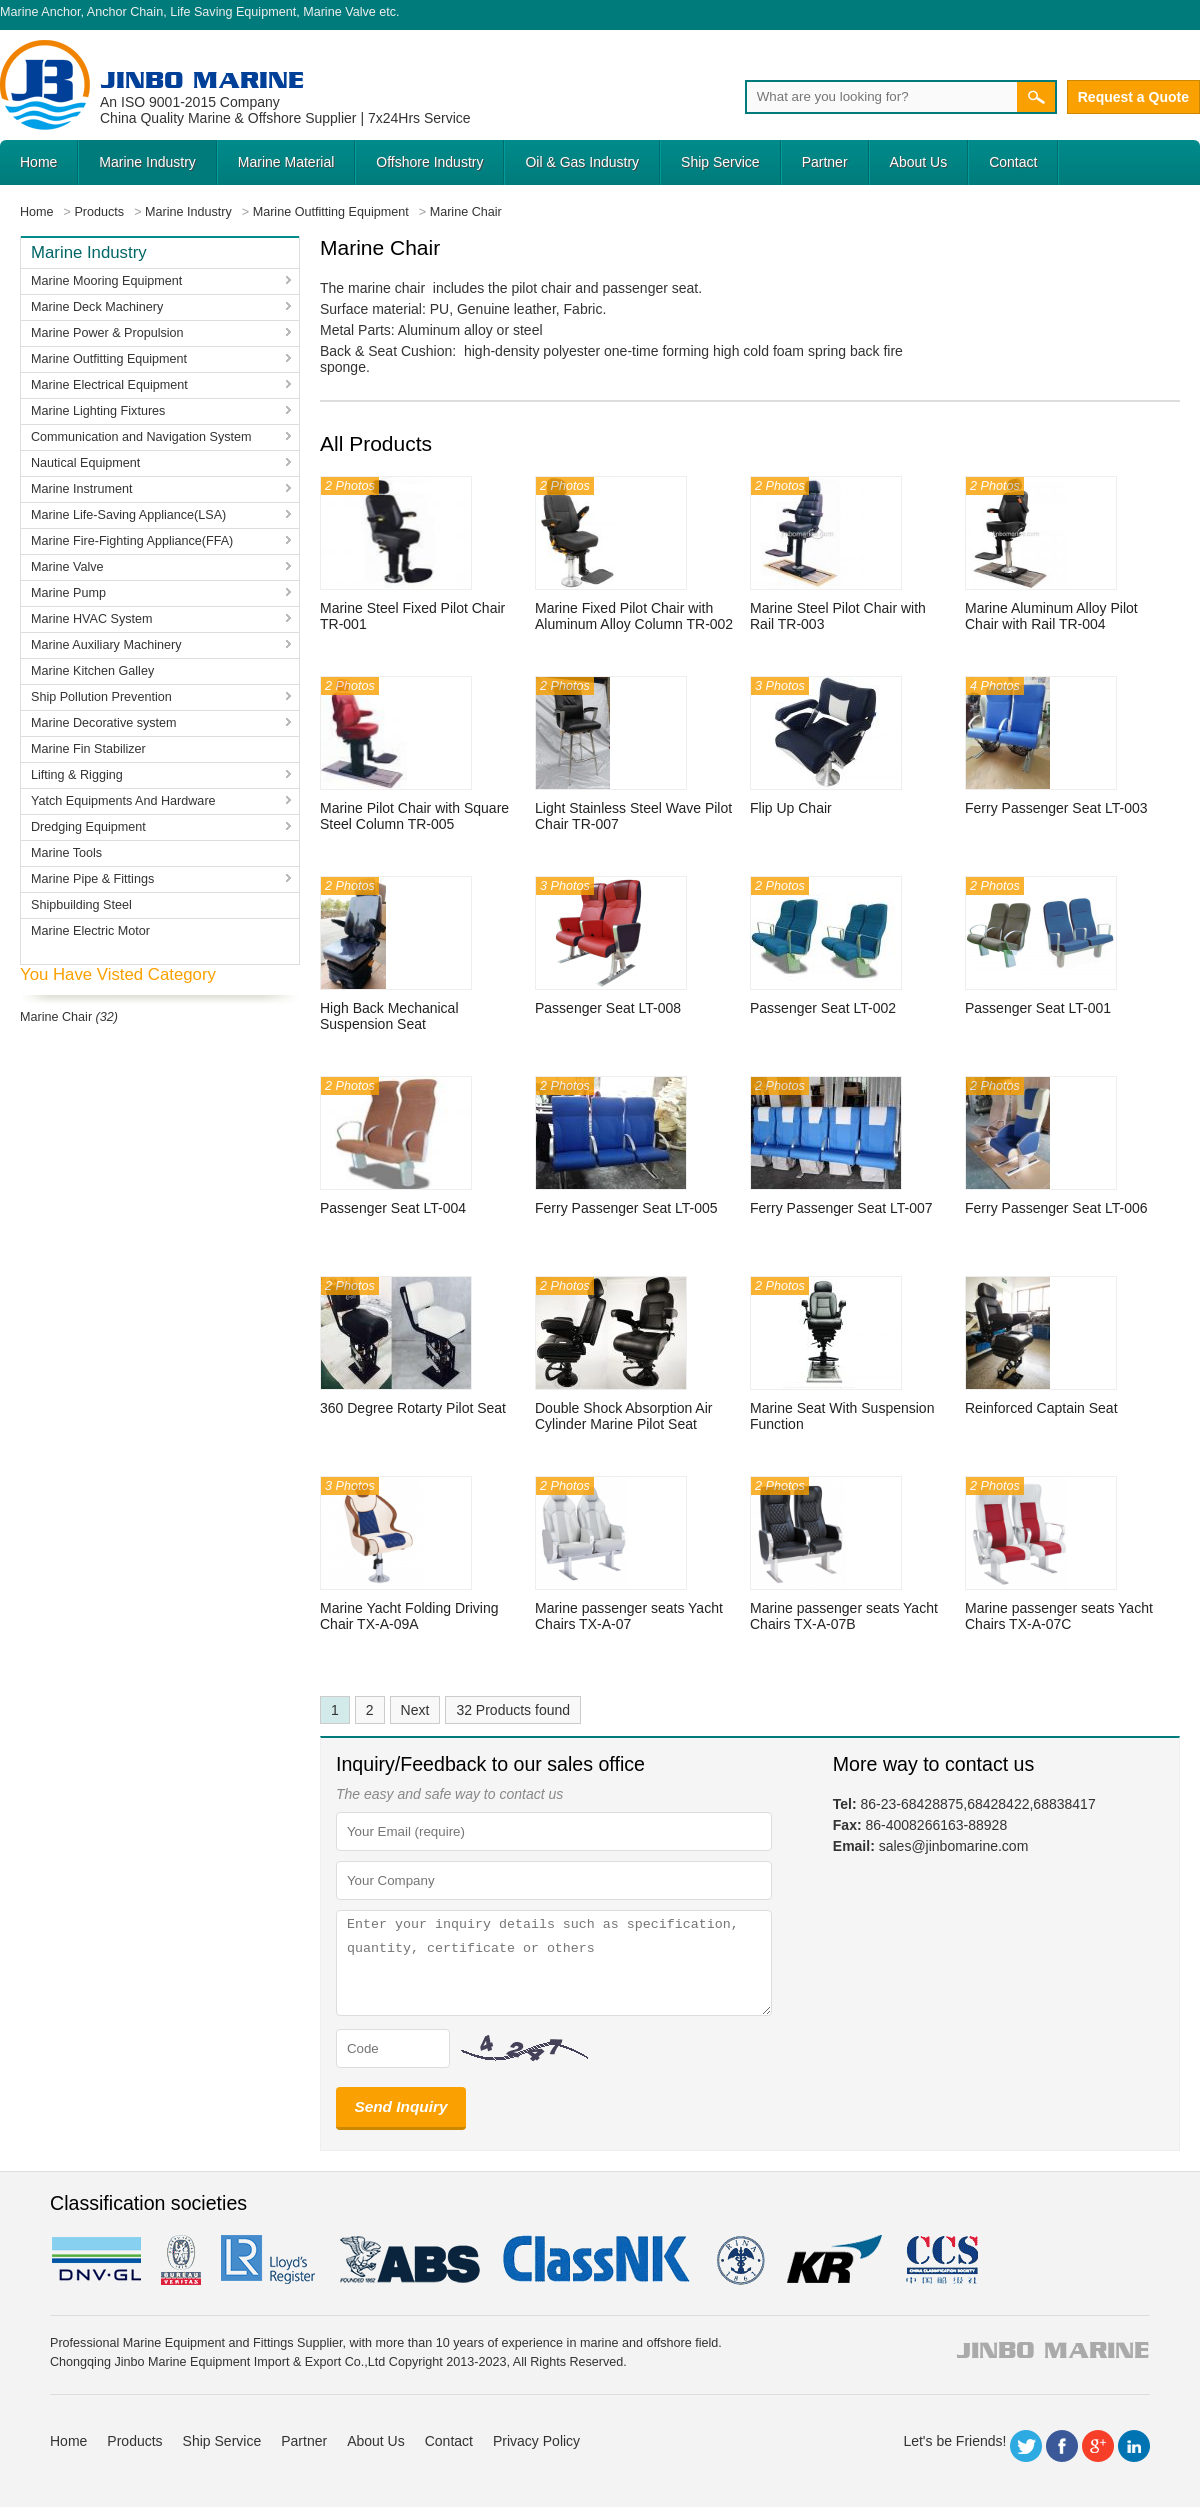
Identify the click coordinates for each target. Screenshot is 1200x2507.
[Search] (881, 97)
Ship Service (720, 162)
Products (134, 2441)
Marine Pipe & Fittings (92, 879)
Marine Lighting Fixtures (98, 411)
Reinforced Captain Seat (1041, 1408)
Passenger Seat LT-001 (1038, 1008)
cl (598, 2260)
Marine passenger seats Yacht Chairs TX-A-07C (1059, 1616)
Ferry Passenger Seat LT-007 (841, 1208)
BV (181, 2260)
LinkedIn (1134, 2446)
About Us (919, 162)
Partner (825, 162)
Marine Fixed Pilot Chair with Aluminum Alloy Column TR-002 (634, 616)
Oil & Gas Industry (582, 162)
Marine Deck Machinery (97, 307)
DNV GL (95, 2260)
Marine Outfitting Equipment (109, 359)
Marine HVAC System (92, 619)
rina (739, 2260)
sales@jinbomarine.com (954, 1846)
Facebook (1062, 2446)
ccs (940, 2260)
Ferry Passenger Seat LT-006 (1056, 1208)
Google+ (1098, 2446)
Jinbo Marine (202, 79)
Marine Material (286, 162)
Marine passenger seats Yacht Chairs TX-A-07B (844, 1616)
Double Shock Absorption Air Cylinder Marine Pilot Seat (623, 1416)
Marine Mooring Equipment (106, 281)
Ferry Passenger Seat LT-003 (1056, 808)
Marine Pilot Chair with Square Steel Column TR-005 (414, 816)
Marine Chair (56, 1017)
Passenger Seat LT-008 (608, 1008)
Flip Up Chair (791, 808)
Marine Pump (68, 593)
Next (415, 1710)
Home (38, 162)
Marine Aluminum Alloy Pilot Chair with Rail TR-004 (1051, 616)
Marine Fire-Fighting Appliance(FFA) (132, 541)
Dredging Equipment (88, 827)
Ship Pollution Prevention (101, 697)
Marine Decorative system (104, 723)
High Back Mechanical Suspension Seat (389, 1016)
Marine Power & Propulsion (107, 333)
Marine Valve (339, 12)
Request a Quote (1133, 97)
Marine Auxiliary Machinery (106, 645)
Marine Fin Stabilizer (88, 749)
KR (834, 2260)
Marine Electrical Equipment (109, 385)
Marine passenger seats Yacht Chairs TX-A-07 (629, 1616)
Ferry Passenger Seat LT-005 (626, 1208)
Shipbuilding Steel (81, 905)
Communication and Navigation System (141, 437)
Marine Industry (147, 162)
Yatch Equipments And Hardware (123, 801)
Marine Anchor (40, 12)
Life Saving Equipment (233, 12)
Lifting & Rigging (77, 775)
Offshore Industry (429, 162)
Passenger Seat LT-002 (823, 1008)
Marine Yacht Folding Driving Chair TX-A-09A (409, 1616)
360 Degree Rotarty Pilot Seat (413, 1408)
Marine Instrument (82, 489)
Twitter (1026, 2446)
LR (269, 2260)
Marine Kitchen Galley (92, 671)
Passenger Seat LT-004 (393, 1208)
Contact (1013, 162)
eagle (410, 2260)
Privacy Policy (536, 2441)
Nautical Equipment (85, 463)
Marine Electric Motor (90, 931)
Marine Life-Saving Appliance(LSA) (128, 515)
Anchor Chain (125, 12)
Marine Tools (66, 853)
